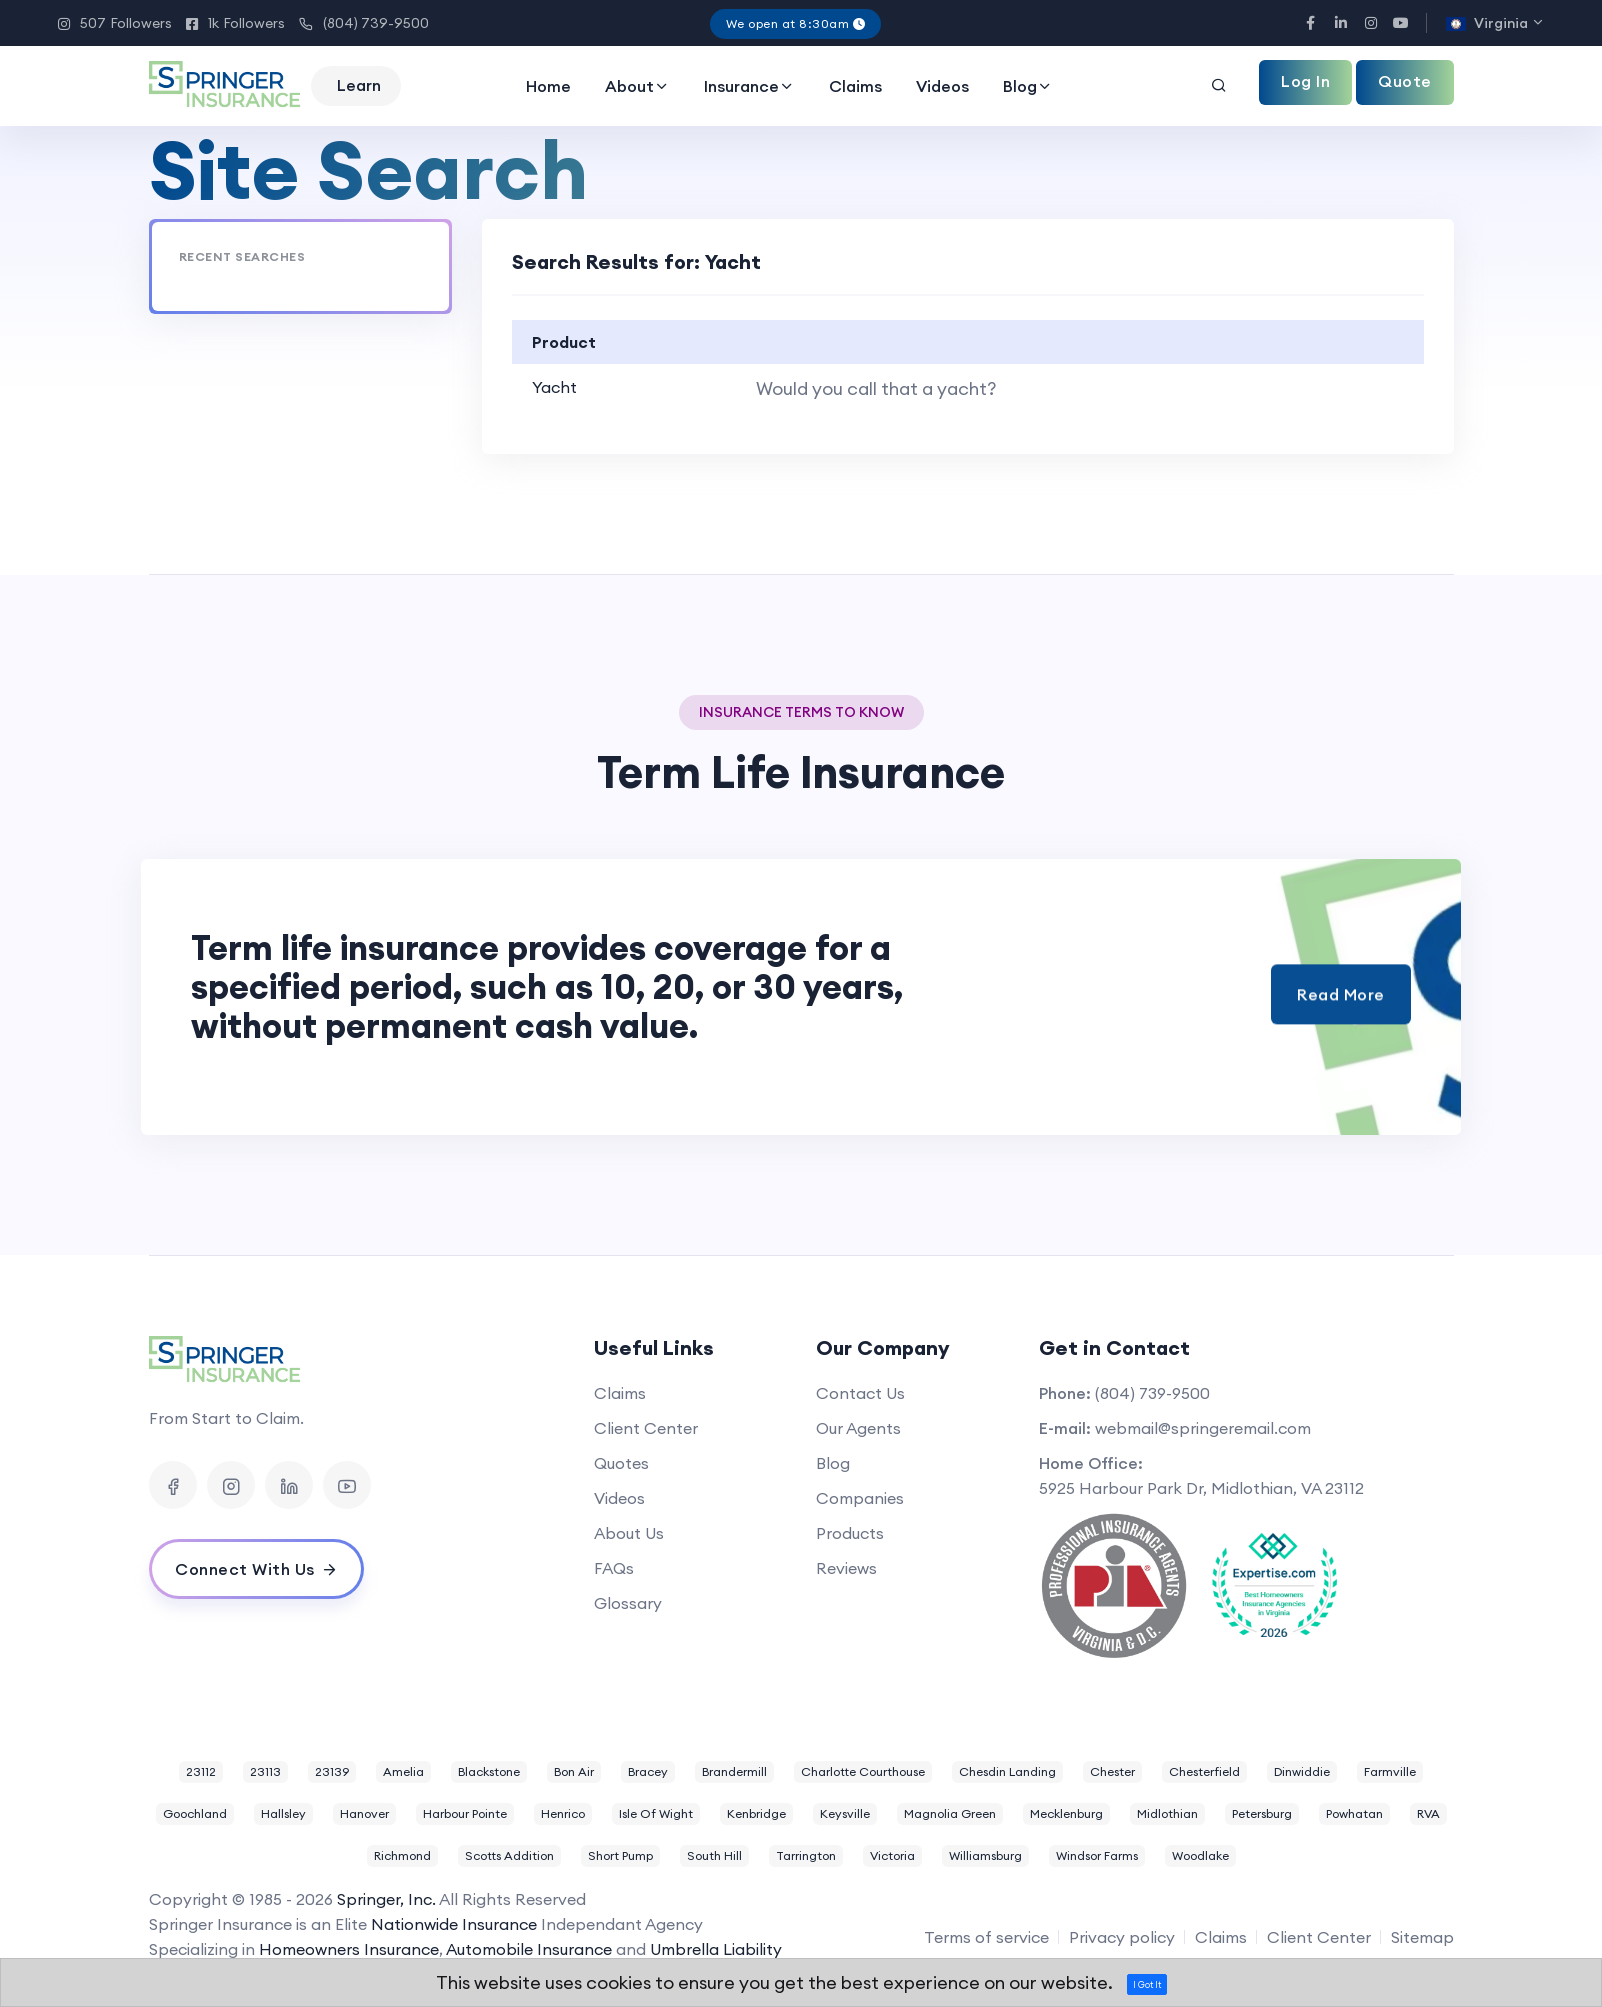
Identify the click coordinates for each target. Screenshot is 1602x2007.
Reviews (846, 1568)
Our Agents (858, 1428)
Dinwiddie (1302, 1771)
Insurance (749, 86)
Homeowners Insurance (349, 1949)
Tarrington (806, 1855)
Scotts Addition (509, 1855)
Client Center (646, 1428)
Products (850, 1533)
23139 (332, 1771)
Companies (860, 1498)
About (637, 86)
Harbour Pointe (465, 1813)
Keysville (845, 1813)
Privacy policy (1122, 1937)
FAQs (614, 1568)
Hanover (364, 1813)
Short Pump (620, 1855)
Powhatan (1354, 1813)
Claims (855, 86)
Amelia (403, 1771)
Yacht (554, 387)
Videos (942, 86)
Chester (1112, 1771)
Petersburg (1262, 1813)
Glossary (628, 1603)
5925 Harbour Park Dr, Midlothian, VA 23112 (1201, 1488)
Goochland (195, 1813)
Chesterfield (1204, 1771)
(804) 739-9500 (364, 24)
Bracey (648, 1771)
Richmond (402, 1855)
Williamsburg (985, 1855)
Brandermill (734, 1771)
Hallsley (283, 1813)
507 (115, 23)
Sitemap (1422, 1937)
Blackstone (489, 1771)
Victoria (892, 1855)
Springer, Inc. (386, 1899)
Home (548, 86)
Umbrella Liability (716, 1949)
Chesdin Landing (1007, 1771)
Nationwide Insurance (454, 1924)
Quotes (621, 1463)
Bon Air (574, 1771)
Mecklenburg (1066, 1813)
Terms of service (986, 1937)
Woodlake (1200, 1855)
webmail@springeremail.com (1203, 1428)
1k (235, 23)
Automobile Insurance (529, 1949)
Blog (1028, 86)
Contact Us (860, 1393)
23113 (265, 1771)
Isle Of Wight (656, 1813)
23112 (201, 1771)
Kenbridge (756, 1813)
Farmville (1390, 1771)
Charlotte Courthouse (863, 1771)
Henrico (563, 1813)
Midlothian (1167, 1813)
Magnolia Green (950, 1813)
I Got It (1147, 1984)
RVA (1428, 1813)
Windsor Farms (1097, 1855)
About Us (629, 1533)
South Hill (714, 1855)
